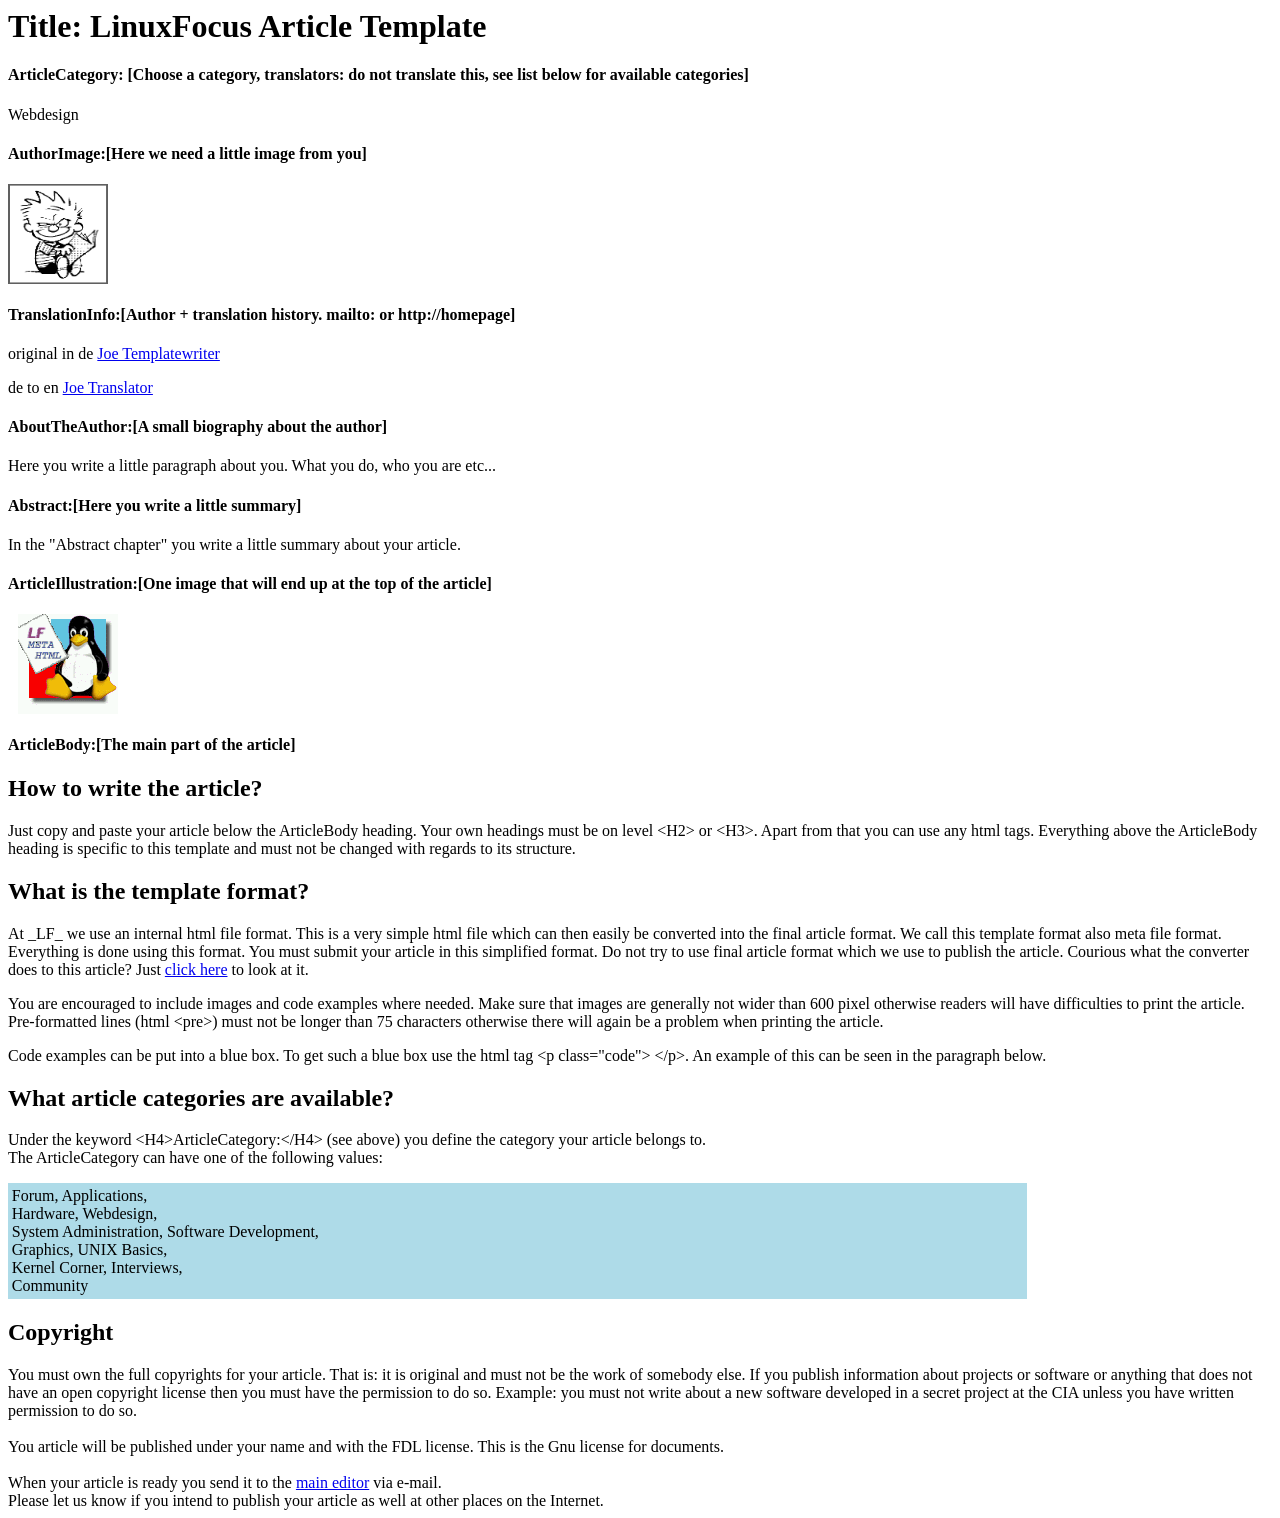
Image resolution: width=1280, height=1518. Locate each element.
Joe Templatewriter (158, 353)
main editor (332, 1482)
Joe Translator (108, 387)
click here (196, 969)
